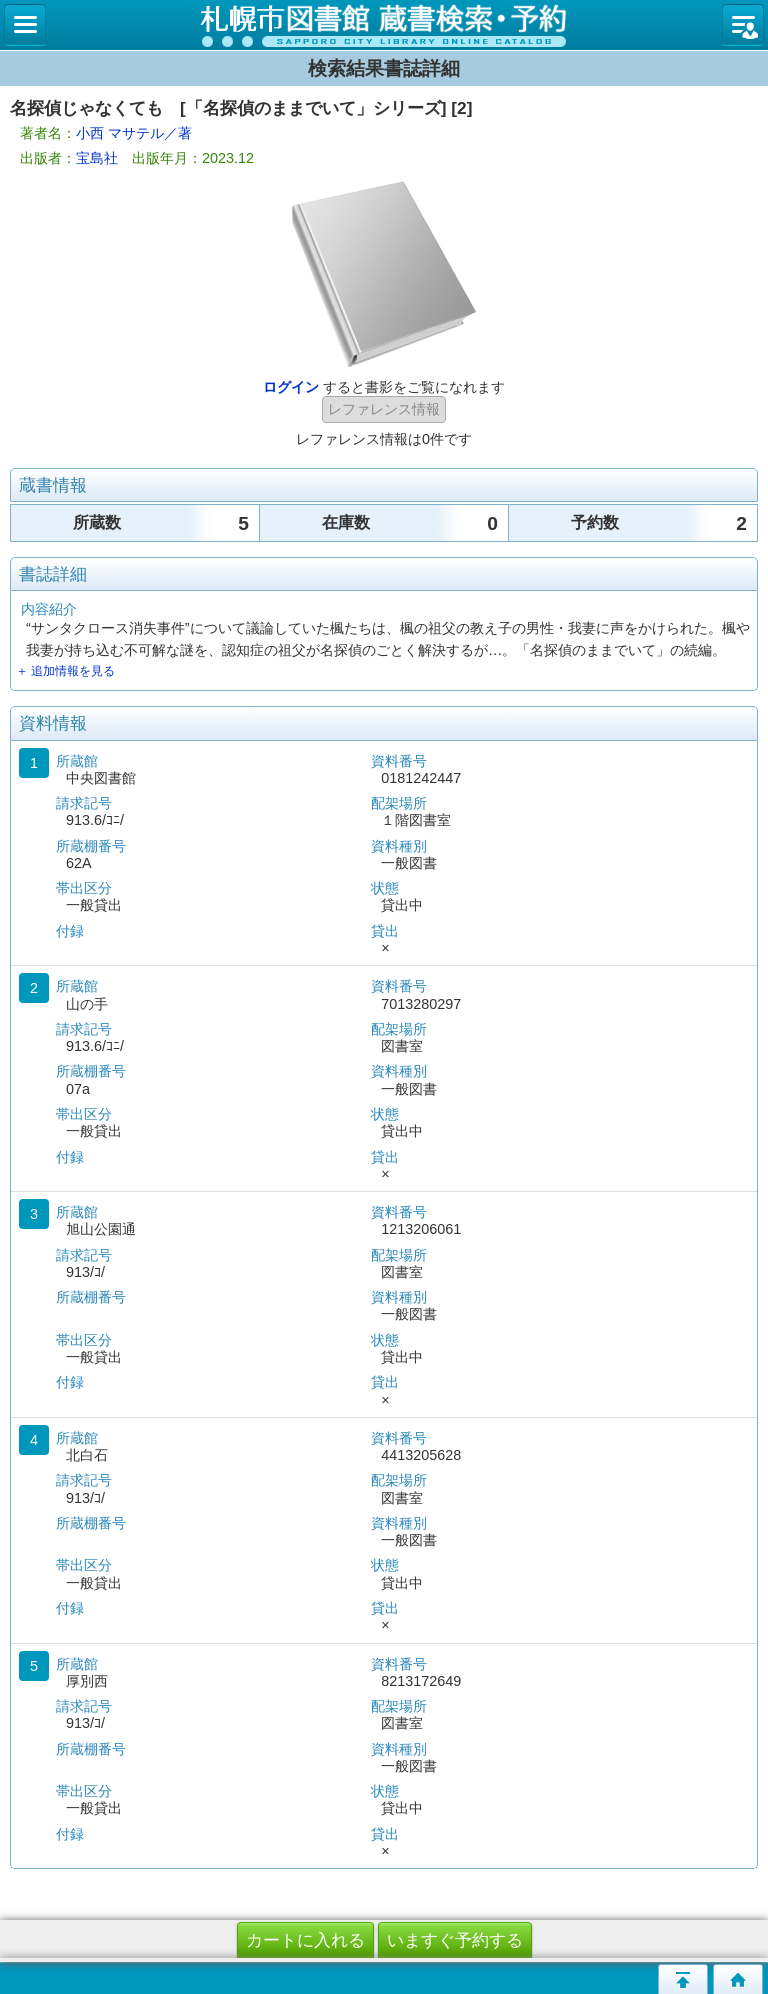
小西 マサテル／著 (134, 133)
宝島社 (97, 158)
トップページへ (738, 1979)
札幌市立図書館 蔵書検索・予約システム (384, 25)
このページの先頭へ (683, 1979)
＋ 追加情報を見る (65, 671)
